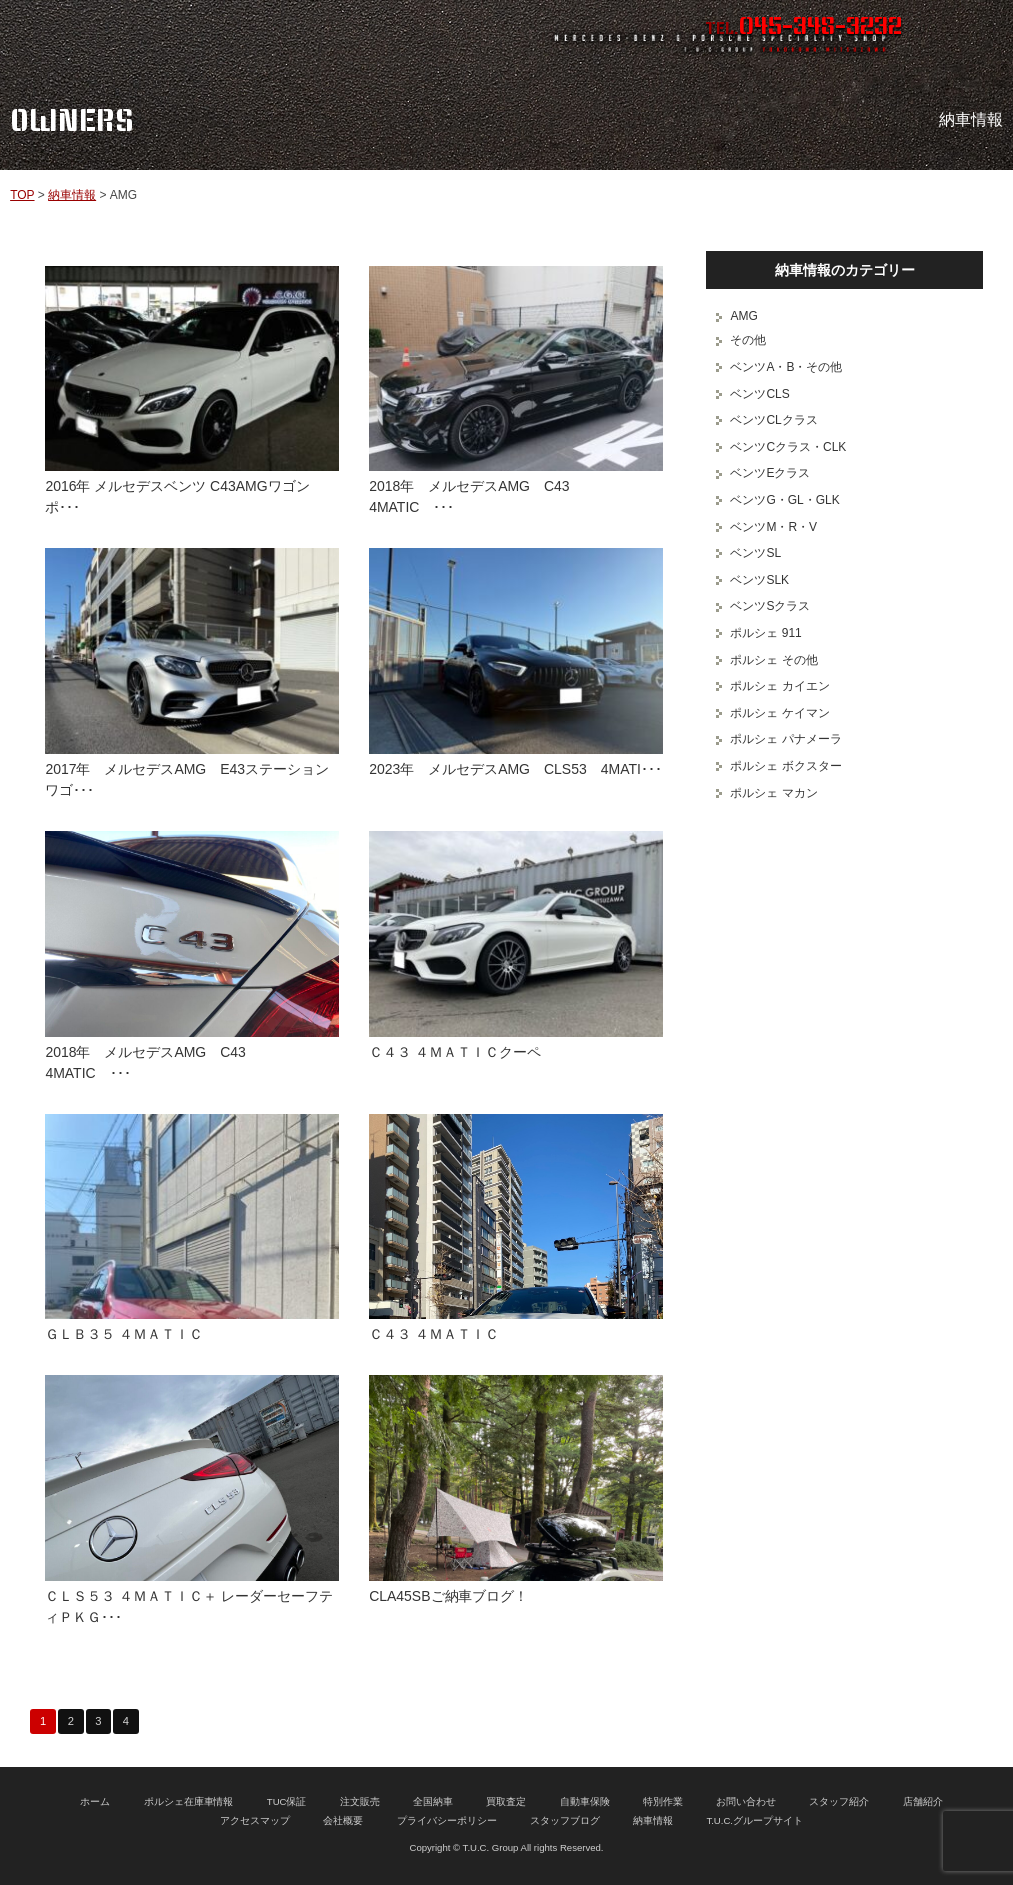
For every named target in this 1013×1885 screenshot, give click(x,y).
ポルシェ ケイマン (779, 713)
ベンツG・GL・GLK (784, 500)
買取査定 (506, 1801)
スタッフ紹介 (839, 1801)
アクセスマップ (255, 1820)
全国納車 (433, 1801)
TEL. (803, 28)
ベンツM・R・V (773, 527)
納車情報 (72, 195)
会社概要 (343, 1820)
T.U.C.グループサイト (754, 1820)
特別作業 (663, 1801)
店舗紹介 (923, 1801)
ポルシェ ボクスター (785, 766)
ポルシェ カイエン (779, 686)
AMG (743, 316)
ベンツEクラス (770, 473)
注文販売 (360, 1801)
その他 (748, 340)
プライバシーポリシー (447, 1820)
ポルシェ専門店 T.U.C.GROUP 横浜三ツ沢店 (212, 35)
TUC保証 (287, 1801)
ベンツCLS (759, 394)
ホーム (95, 1801)
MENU (978, 35)
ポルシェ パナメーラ (785, 739)
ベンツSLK (759, 580)
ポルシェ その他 (773, 660)
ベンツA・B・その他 (786, 367)
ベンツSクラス (770, 606)
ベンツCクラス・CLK (788, 447)
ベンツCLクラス (773, 420)
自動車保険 (585, 1801)
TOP (22, 195)
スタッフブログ (565, 1820)
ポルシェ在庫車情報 (189, 1801)
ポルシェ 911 (765, 633)
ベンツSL (755, 553)
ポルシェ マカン (773, 793)
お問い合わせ (746, 1801)
